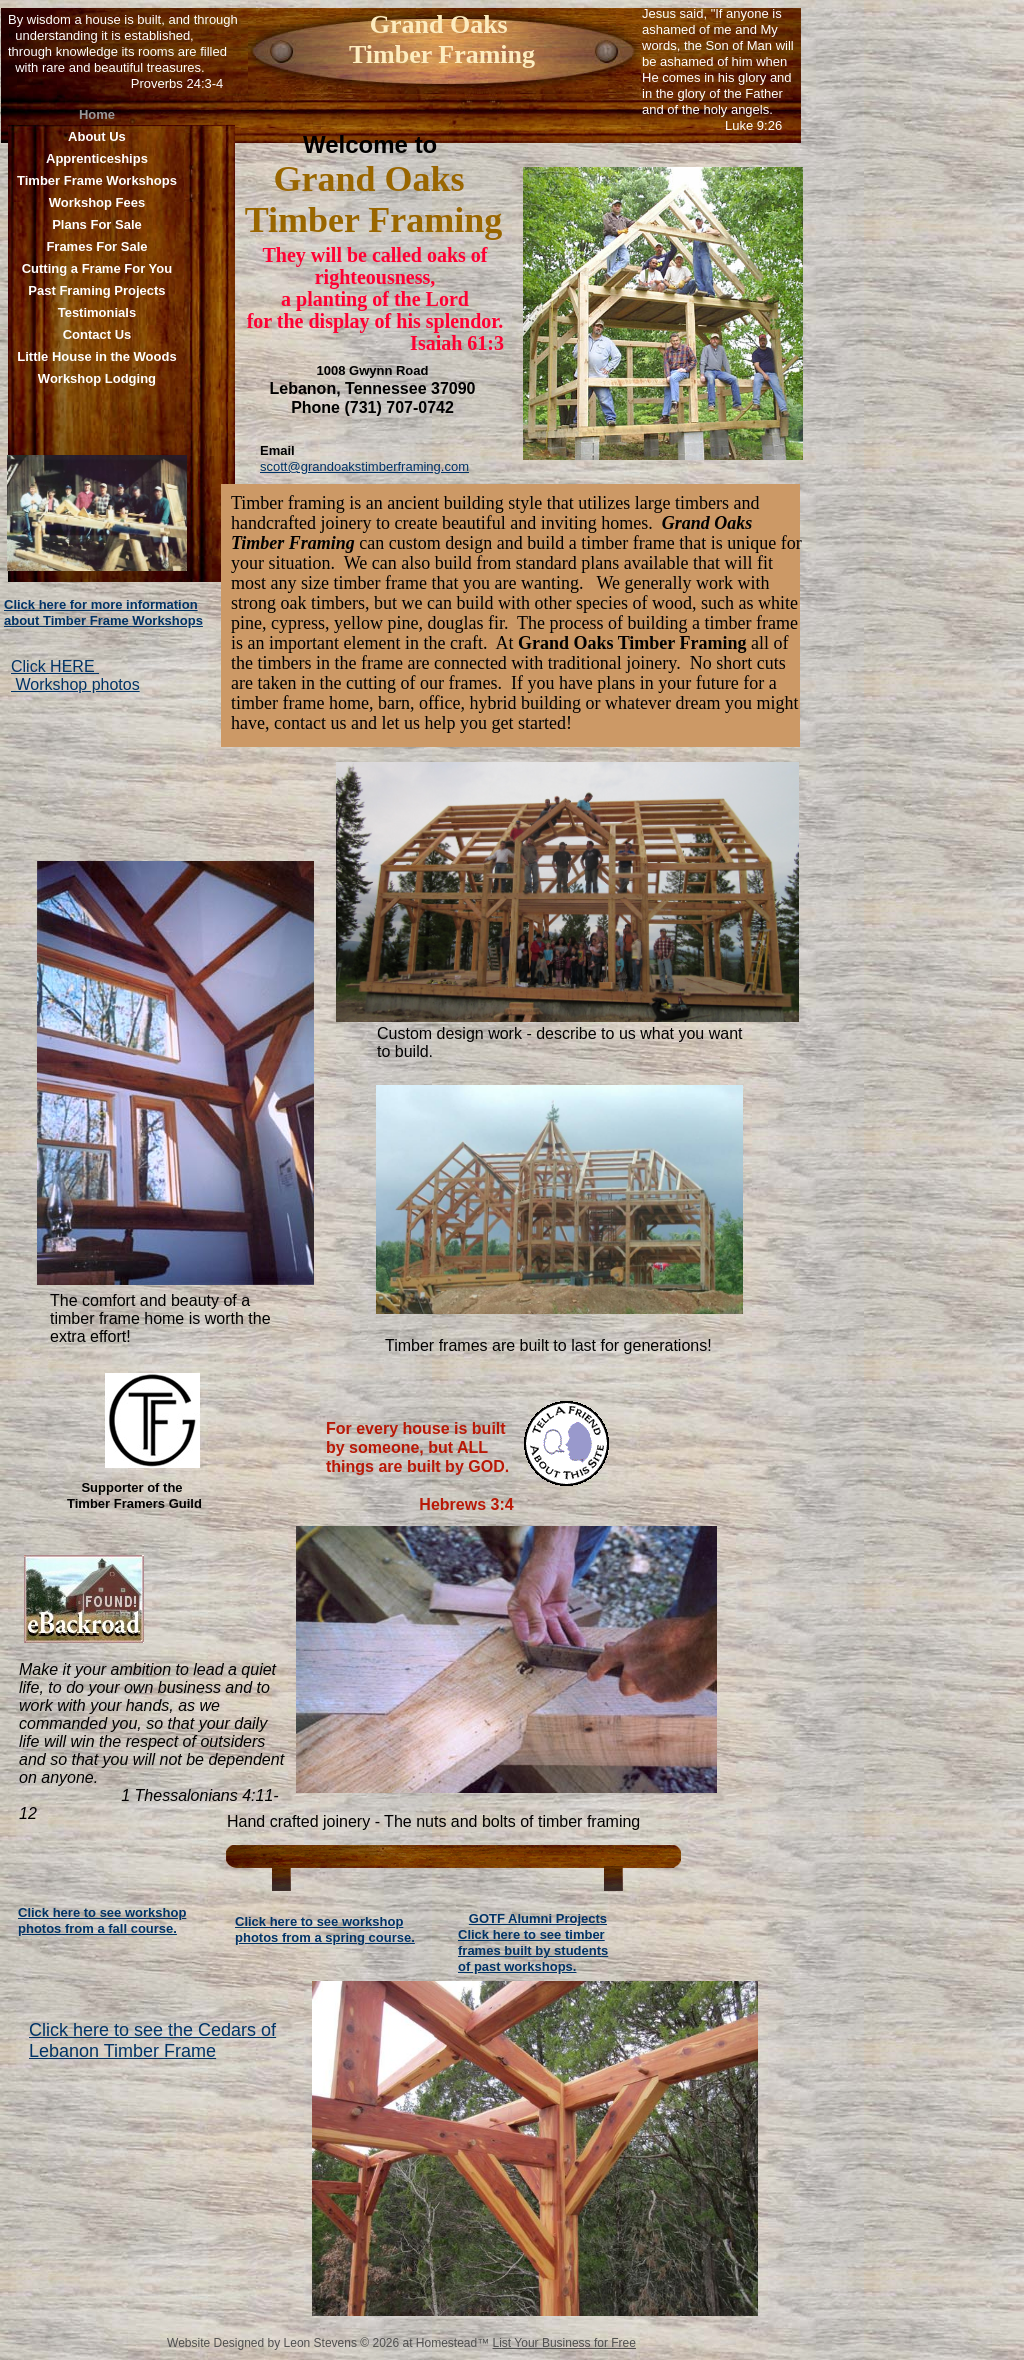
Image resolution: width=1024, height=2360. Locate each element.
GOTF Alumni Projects (538, 1918)
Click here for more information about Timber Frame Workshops (103, 612)
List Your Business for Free (564, 2343)
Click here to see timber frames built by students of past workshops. (533, 1950)
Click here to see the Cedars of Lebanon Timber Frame (152, 2040)
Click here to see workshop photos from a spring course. (325, 1929)
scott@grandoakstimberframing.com (364, 466)
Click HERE (55, 666)
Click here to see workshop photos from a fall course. (102, 1920)
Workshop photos (75, 684)
